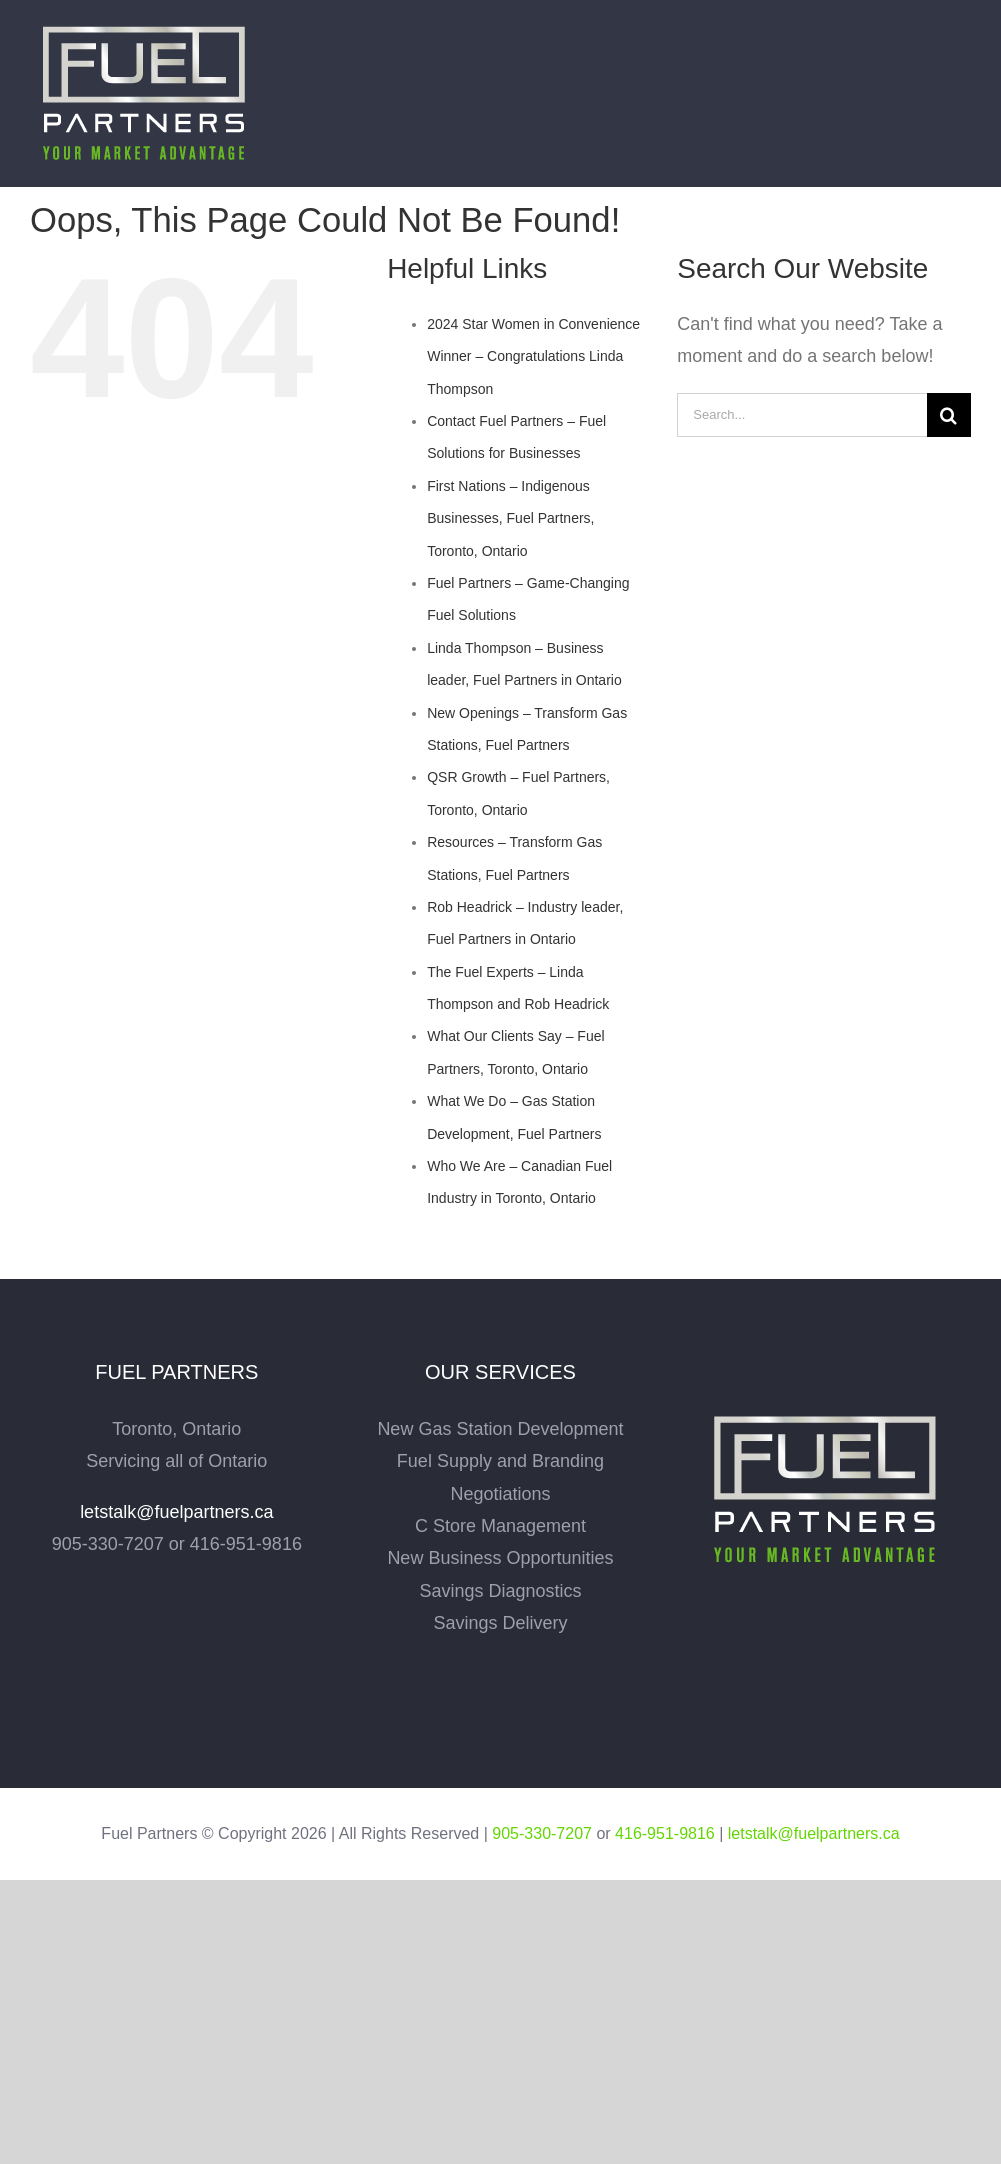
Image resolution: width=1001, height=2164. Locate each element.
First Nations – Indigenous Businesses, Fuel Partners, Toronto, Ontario (510, 518)
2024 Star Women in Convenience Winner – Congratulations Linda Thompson (533, 356)
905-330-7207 (542, 1833)
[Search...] (802, 415)
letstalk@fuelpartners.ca (176, 1512)
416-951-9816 (665, 1833)
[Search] (949, 415)
